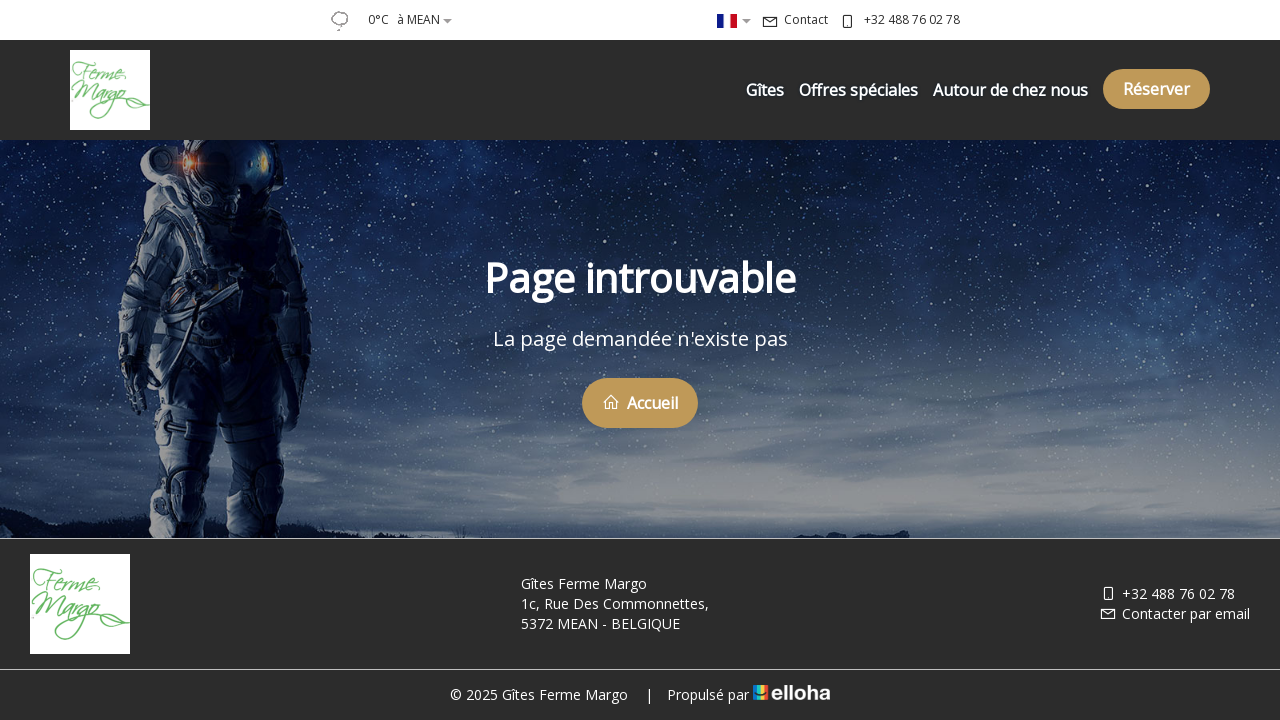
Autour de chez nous (1010, 90)
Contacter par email (1174, 613)
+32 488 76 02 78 (1167, 593)
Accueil (640, 403)
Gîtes (765, 90)
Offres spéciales (858, 90)
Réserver (1156, 89)
